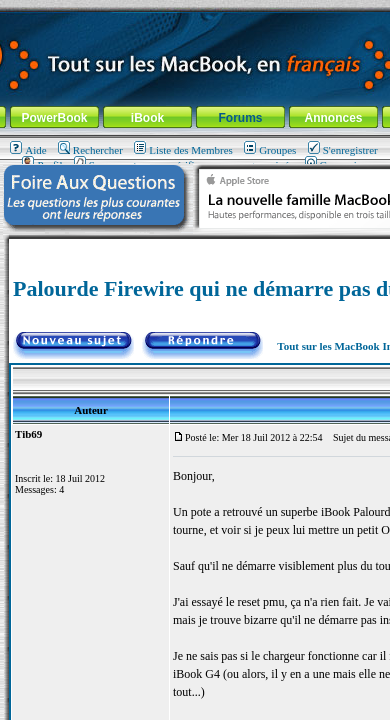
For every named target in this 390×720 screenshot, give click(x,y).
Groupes (270, 150)
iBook (147, 118)
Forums (240, 118)
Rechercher (90, 150)
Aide (28, 150)
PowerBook (54, 118)
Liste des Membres (183, 150)
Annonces (333, 118)
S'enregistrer (343, 150)
